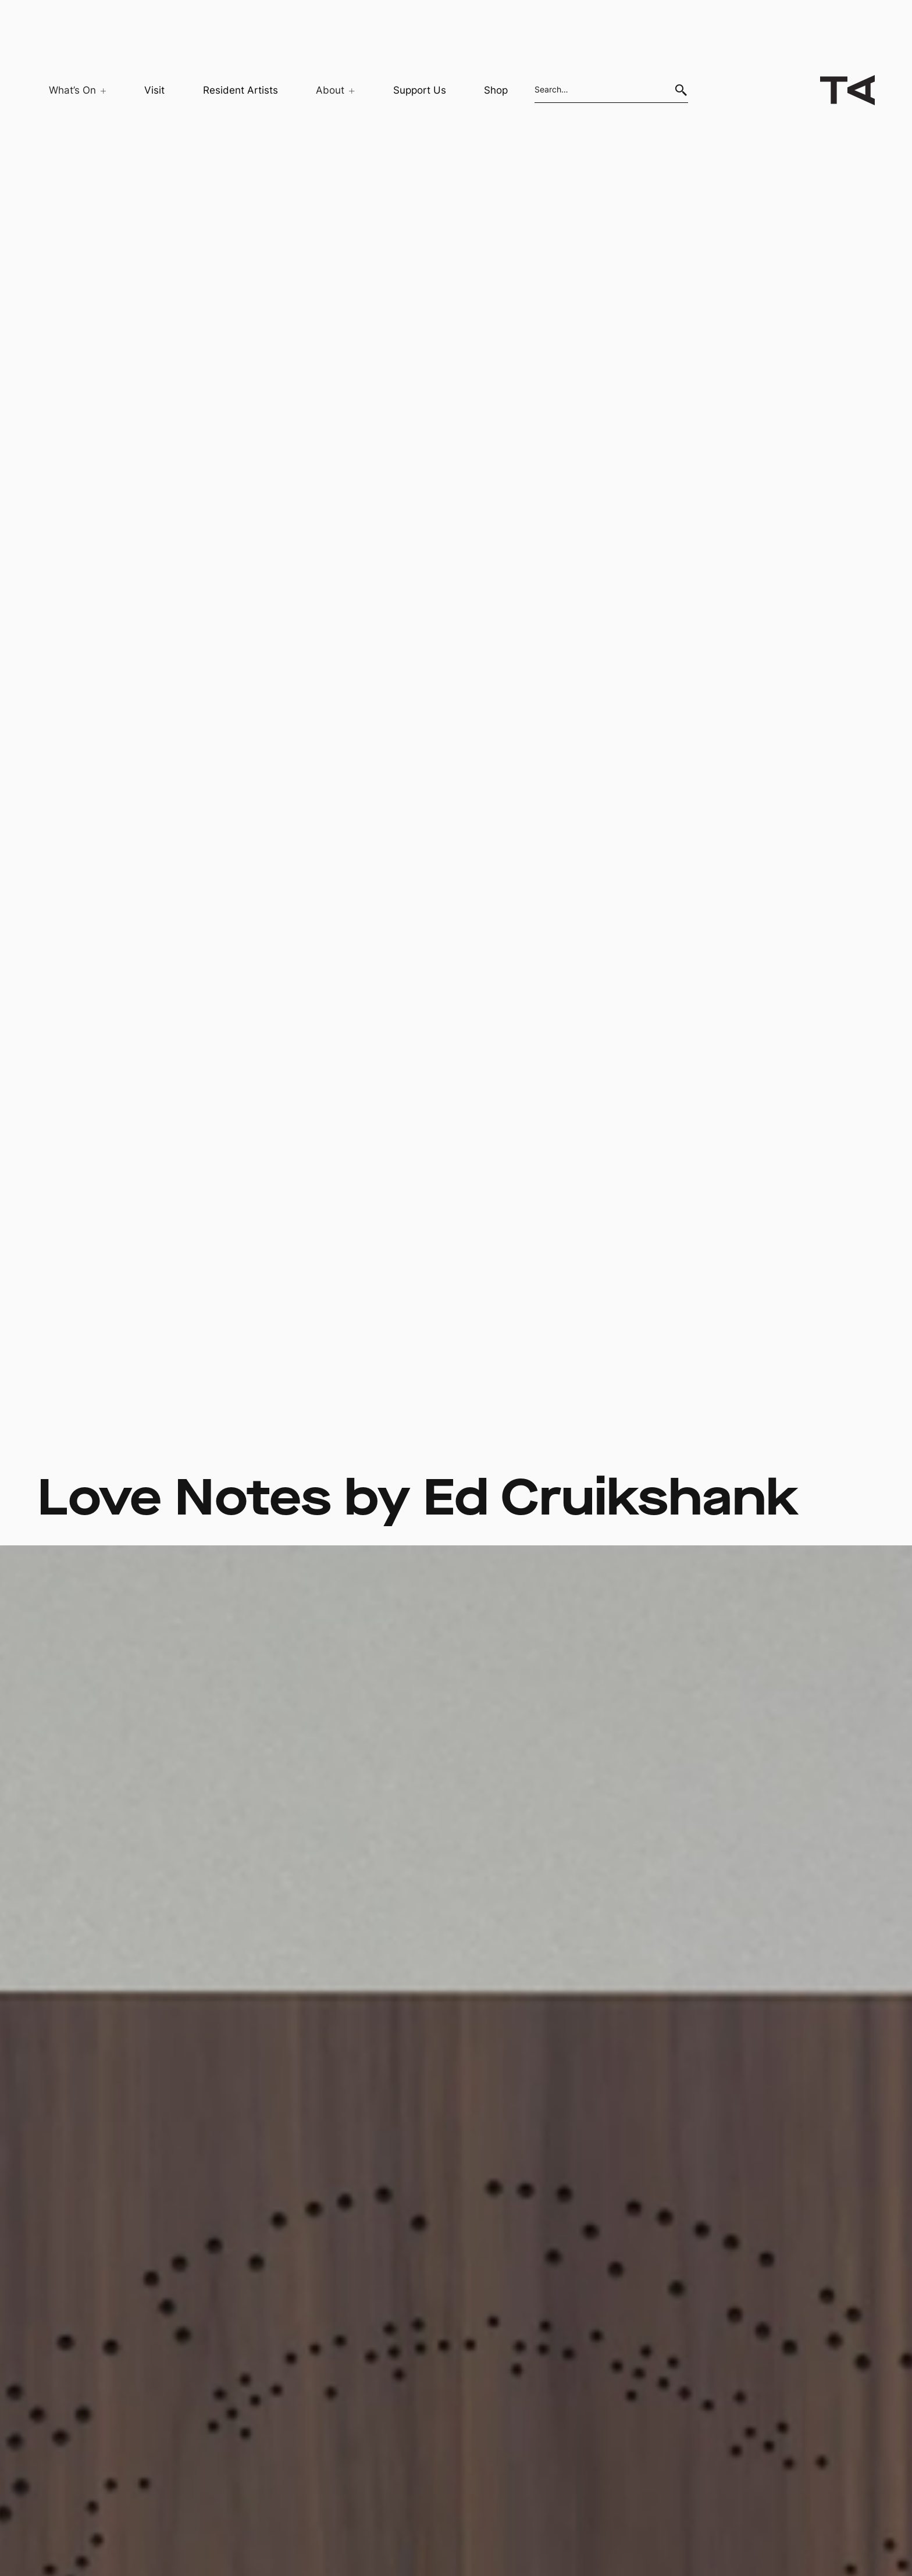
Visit (154, 90)
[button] (71, 89)
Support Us (419, 90)
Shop (496, 90)
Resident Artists (240, 90)
